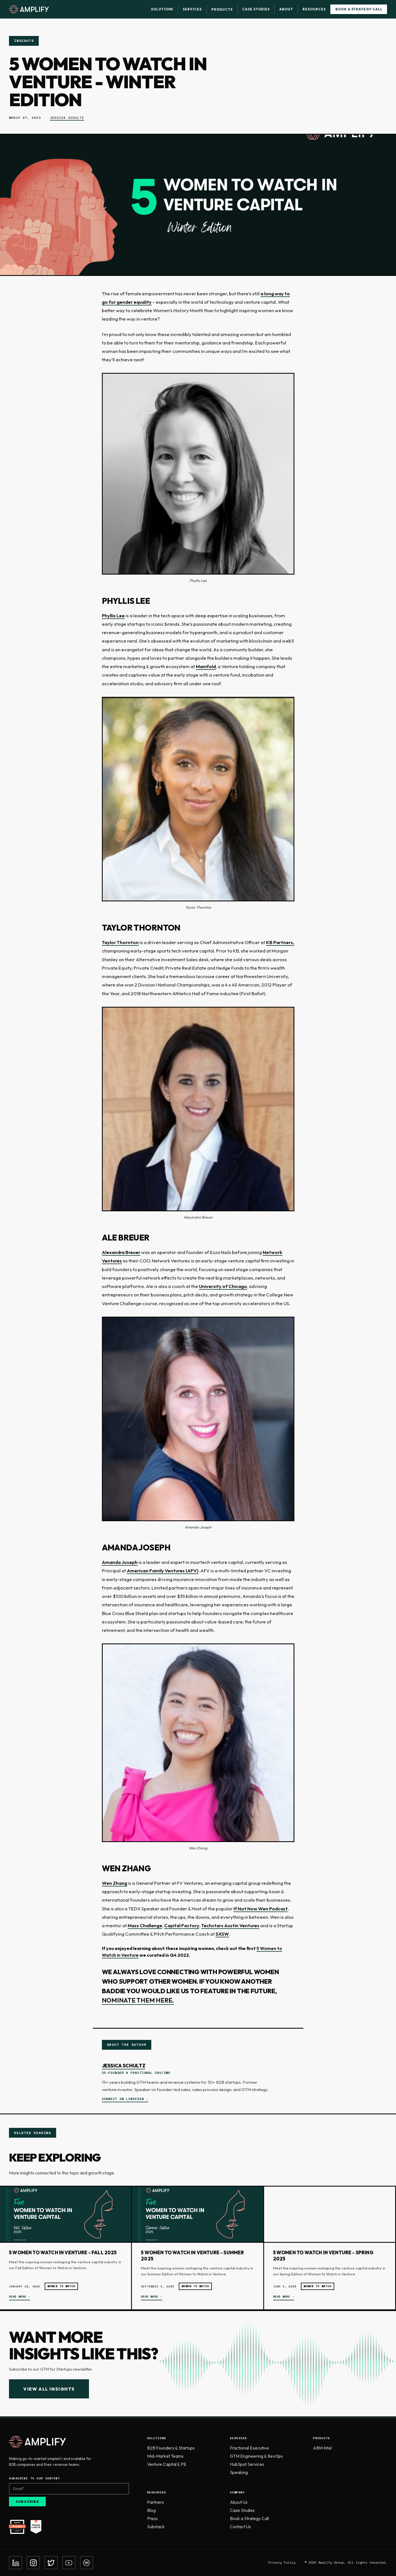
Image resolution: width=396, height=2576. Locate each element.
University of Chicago (223, 1286)
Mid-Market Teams (165, 2456)
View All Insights (49, 2389)
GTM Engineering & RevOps (256, 2456)
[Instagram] (33, 2562)
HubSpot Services (247, 2464)
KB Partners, (280, 942)
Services (192, 9)
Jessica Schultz (67, 117)
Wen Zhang (114, 1883)
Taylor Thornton (120, 942)
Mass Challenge (145, 1925)
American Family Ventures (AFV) (162, 1570)
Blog (151, 2510)
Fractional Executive (249, 2448)
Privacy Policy (282, 2562)
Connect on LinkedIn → (125, 2099)
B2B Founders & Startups (171, 2448)
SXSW (222, 1934)
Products (222, 9)
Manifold (206, 666)
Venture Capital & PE (166, 2464)
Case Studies (256, 9)
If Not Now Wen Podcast (261, 1908)
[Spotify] (86, 2562)
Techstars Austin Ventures (230, 1925)
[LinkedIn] (15, 2562)
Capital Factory (181, 1925)
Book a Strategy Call (359, 9)
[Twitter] (51, 2562)
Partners (155, 2502)
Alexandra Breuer (121, 1252)
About (286, 9)
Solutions (162, 9)
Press (152, 2518)
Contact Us (240, 2526)
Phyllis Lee (113, 615)
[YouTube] (68, 2562)
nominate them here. (138, 2000)
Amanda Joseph (120, 1562)
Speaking (239, 2472)
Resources (314, 9)
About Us (239, 2502)
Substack (156, 2526)
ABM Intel (322, 2448)
